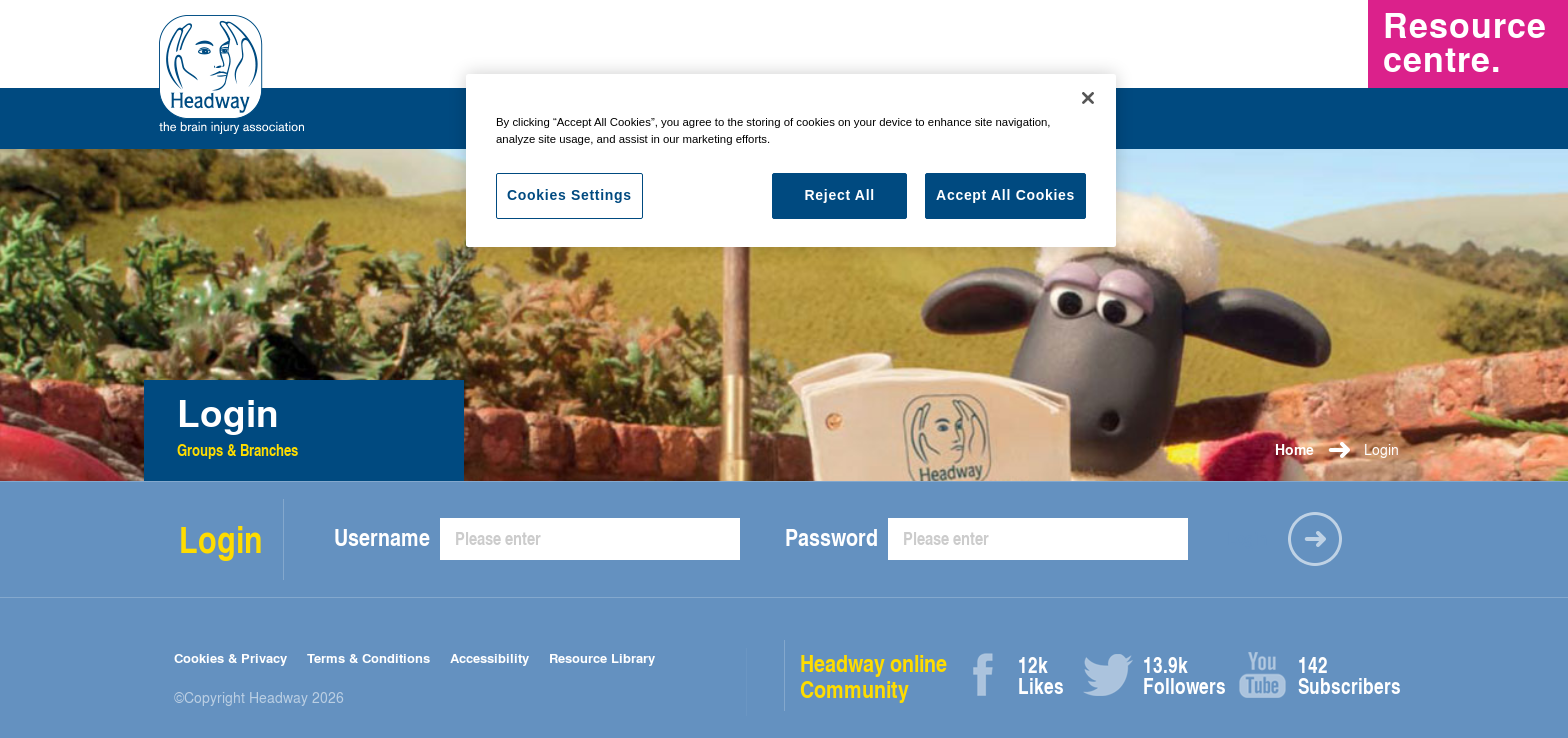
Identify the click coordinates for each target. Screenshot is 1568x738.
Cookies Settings (569, 195)
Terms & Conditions (368, 657)
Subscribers (1320, 675)
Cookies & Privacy (230, 657)
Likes (1040, 675)
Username (382, 537)
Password (831, 537)
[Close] (1088, 98)
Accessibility (489, 657)
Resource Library (602, 657)
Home (1294, 449)
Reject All (840, 195)
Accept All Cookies (1005, 195)
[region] (791, 160)
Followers (1165, 675)
